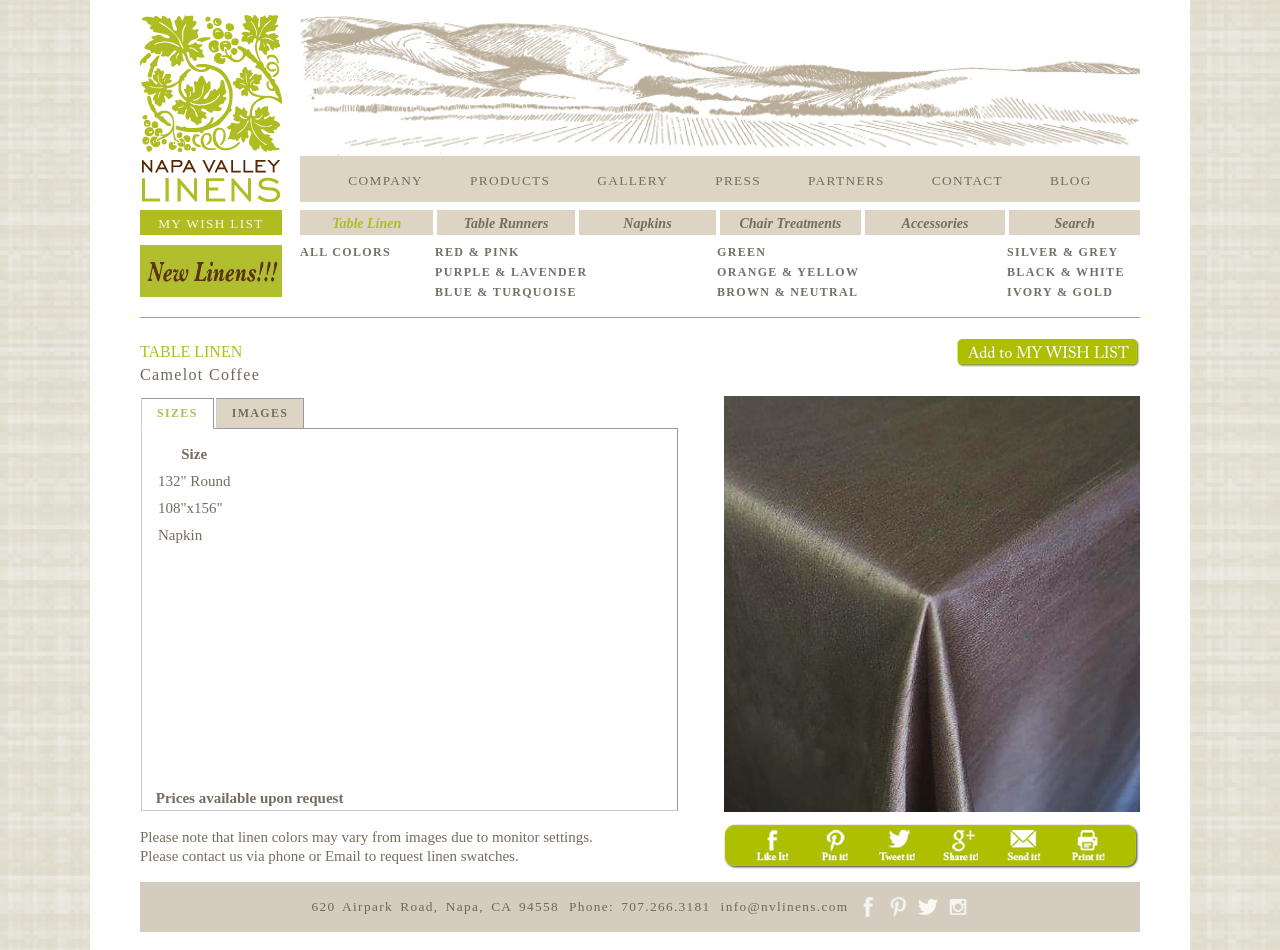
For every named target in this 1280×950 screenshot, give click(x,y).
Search (1074, 223)
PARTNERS (846, 180)
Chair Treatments (791, 223)
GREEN (741, 252)
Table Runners (506, 223)
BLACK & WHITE (1066, 272)
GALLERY (632, 180)
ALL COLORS (345, 252)
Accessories (935, 223)
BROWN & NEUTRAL (787, 292)
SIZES (177, 413)
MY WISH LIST (211, 223)
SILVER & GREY (1063, 252)
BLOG (1071, 180)
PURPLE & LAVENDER (511, 272)
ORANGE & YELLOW (788, 272)
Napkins (647, 223)
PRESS (738, 180)
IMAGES (260, 413)
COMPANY (385, 180)
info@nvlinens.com (785, 906)
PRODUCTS (510, 180)
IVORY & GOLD (1060, 292)
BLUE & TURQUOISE (506, 292)
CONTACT (967, 180)
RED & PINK (477, 252)
